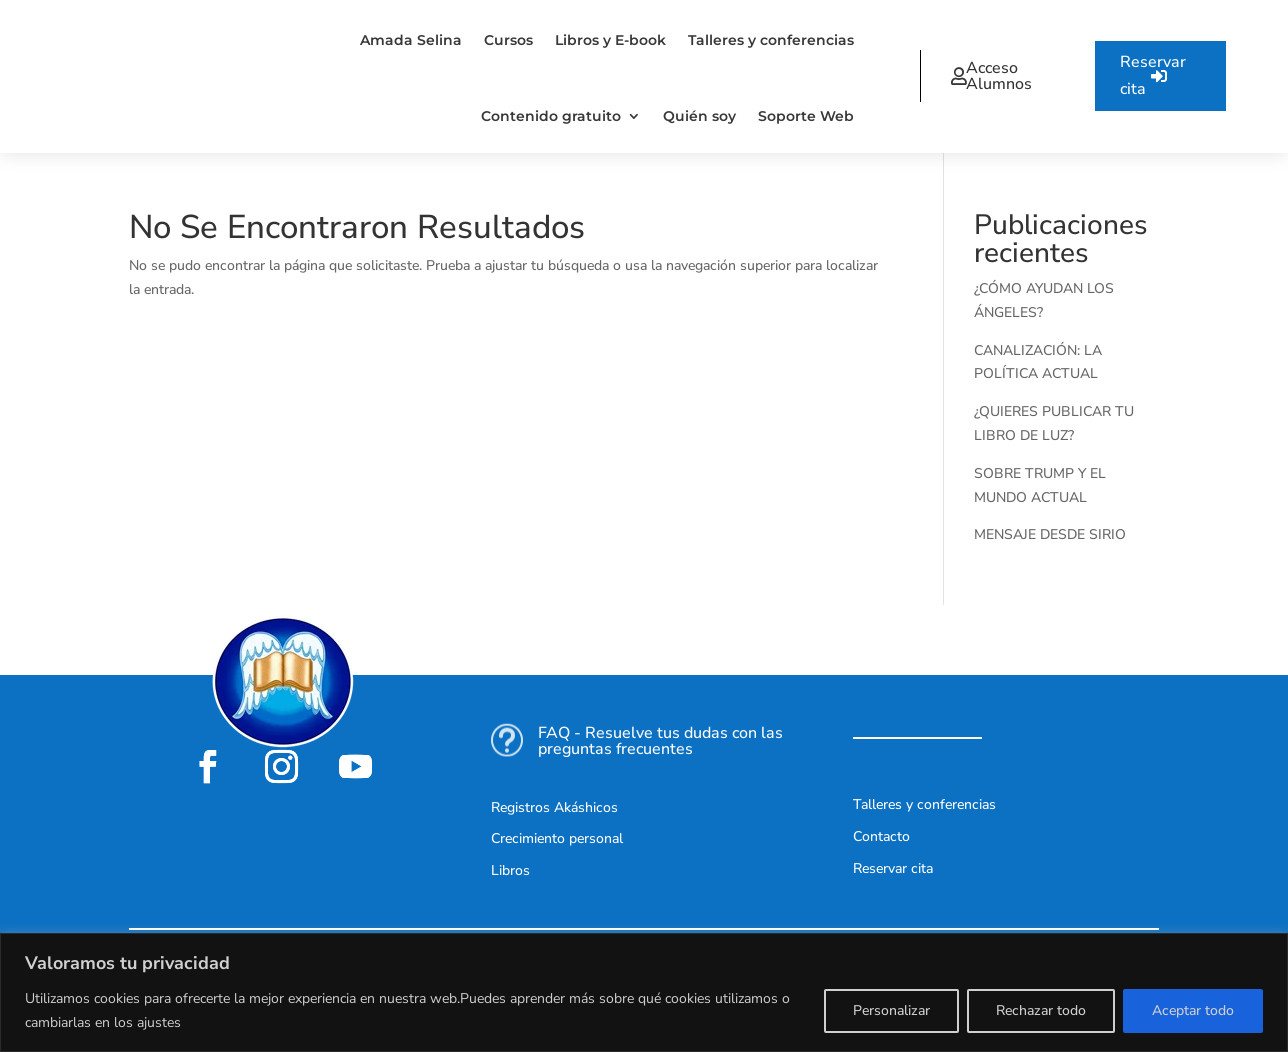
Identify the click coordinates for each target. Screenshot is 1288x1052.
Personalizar (891, 1010)
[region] (644, 992)
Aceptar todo (1193, 1010)
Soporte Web (806, 116)
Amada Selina (411, 40)
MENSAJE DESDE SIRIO (1050, 534)
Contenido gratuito (551, 116)
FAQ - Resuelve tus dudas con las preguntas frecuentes (660, 741)
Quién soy (699, 116)
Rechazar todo (1041, 1010)
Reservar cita (1153, 75)
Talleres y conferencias (771, 40)
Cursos (508, 40)
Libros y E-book (610, 40)
